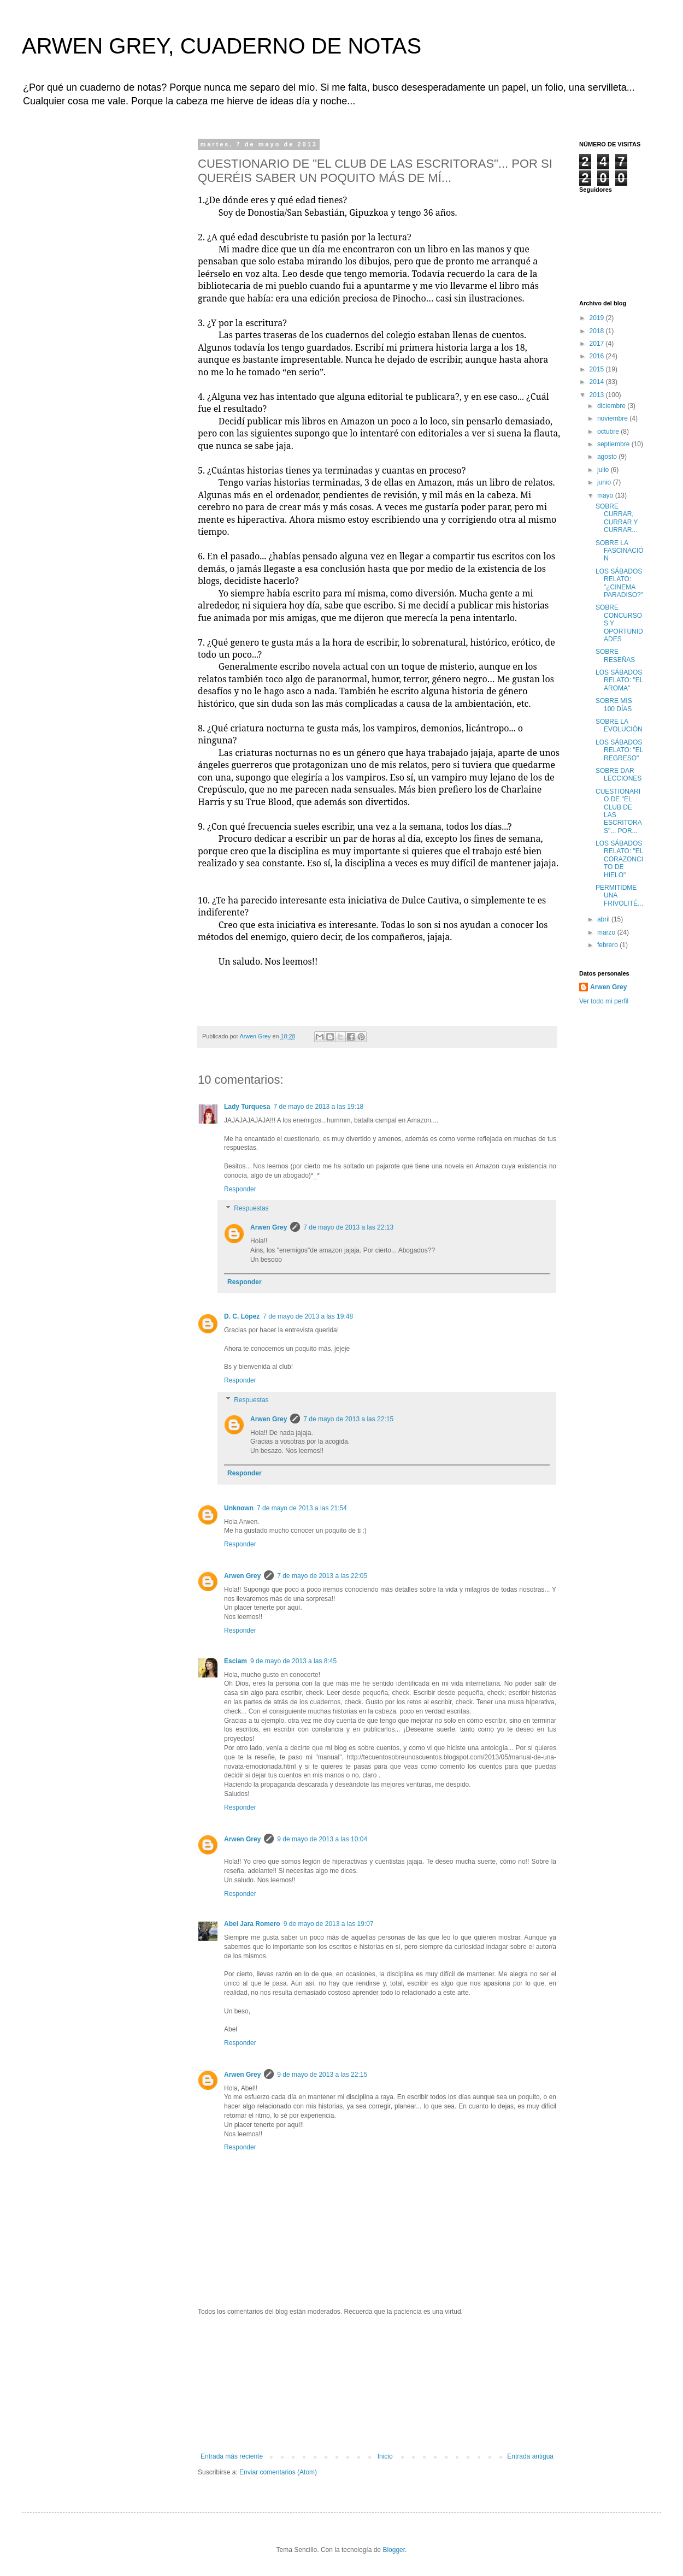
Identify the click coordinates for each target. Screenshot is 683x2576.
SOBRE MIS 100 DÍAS (614, 704)
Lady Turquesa (247, 1106)
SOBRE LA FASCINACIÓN (620, 551)
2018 (598, 331)
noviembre (613, 418)
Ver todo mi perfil (603, 1001)
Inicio (385, 2456)
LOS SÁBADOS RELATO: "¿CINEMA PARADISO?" (619, 583)
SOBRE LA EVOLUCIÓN (619, 725)
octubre (609, 431)
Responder (240, 1189)
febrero (608, 945)
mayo (606, 495)
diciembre (612, 406)
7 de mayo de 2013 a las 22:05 (322, 1576)
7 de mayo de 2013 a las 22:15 (348, 1419)
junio (605, 482)
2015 (598, 369)
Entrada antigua (530, 2456)
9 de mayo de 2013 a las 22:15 (322, 2074)
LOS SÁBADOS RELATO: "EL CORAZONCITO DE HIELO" (619, 859)
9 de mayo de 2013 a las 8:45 (293, 1661)
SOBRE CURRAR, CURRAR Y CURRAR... (617, 518)
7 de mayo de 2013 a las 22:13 (348, 1227)
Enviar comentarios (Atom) (278, 2472)
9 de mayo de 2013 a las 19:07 (329, 1924)
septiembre (614, 444)
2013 (598, 395)
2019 (598, 318)
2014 (598, 382)
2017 (598, 343)
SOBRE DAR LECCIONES (618, 774)
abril (604, 919)
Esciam (235, 1661)
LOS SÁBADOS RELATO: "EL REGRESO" (619, 750)
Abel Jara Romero (252, 1924)
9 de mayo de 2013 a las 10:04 (322, 1839)
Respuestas (251, 1209)
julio (604, 470)
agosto (608, 456)
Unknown (239, 1508)
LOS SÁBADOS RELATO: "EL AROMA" (619, 680)
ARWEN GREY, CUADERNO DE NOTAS (221, 46)
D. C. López (242, 1316)
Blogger (393, 2550)
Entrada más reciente (232, 2456)
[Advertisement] (377, 2384)
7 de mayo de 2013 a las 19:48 (308, 1316)
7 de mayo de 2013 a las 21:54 (302, 1508)
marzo (607, 932)
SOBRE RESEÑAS (615, 655)
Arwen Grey (268, 1227)
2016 (598, 356)
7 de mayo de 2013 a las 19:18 (318, 1106)
